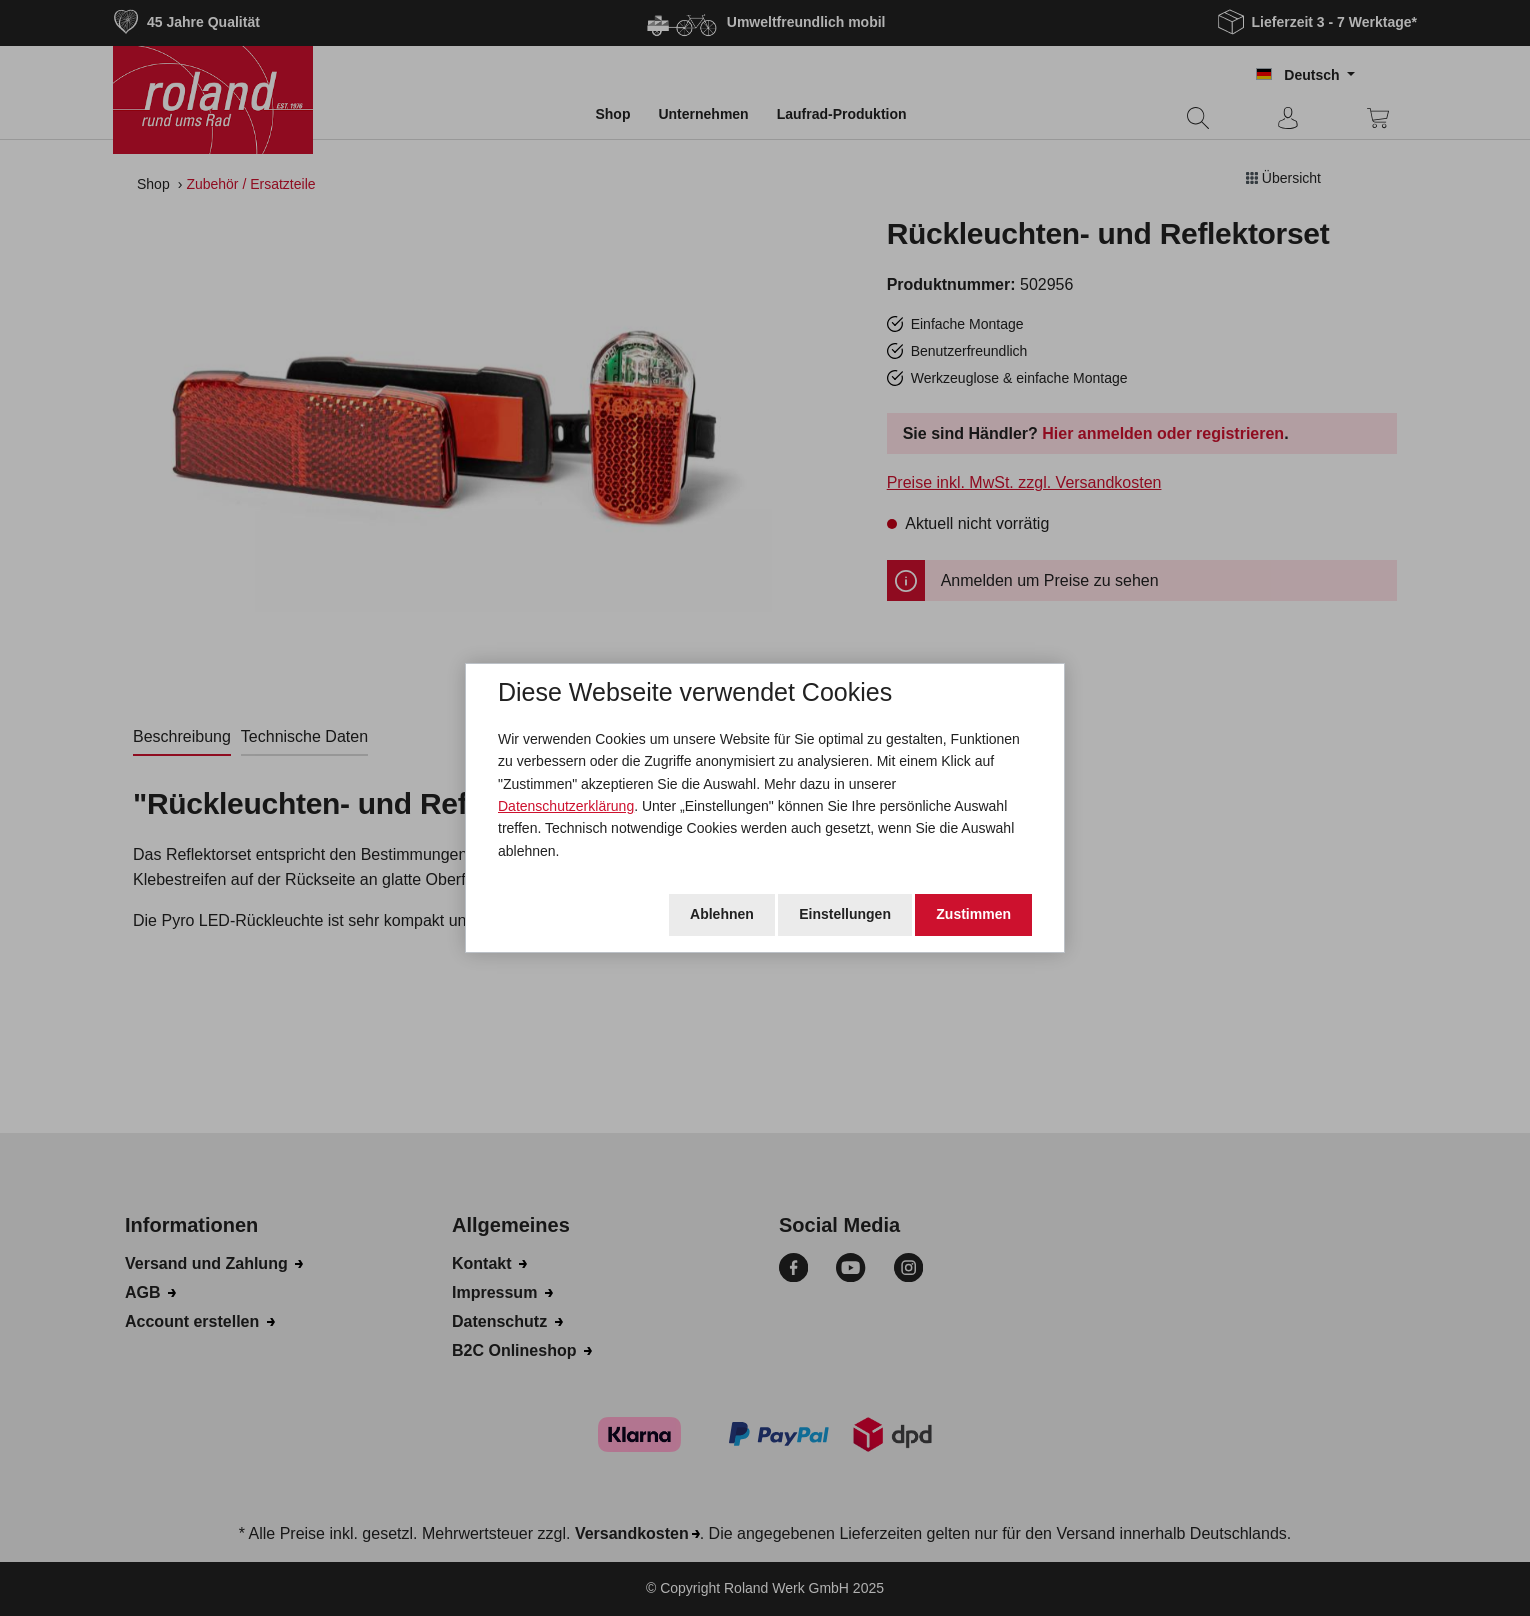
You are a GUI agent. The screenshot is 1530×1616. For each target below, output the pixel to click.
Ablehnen (722, 914)
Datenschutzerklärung (566, 806)
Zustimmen (973, 914)
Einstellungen (845, 914)
